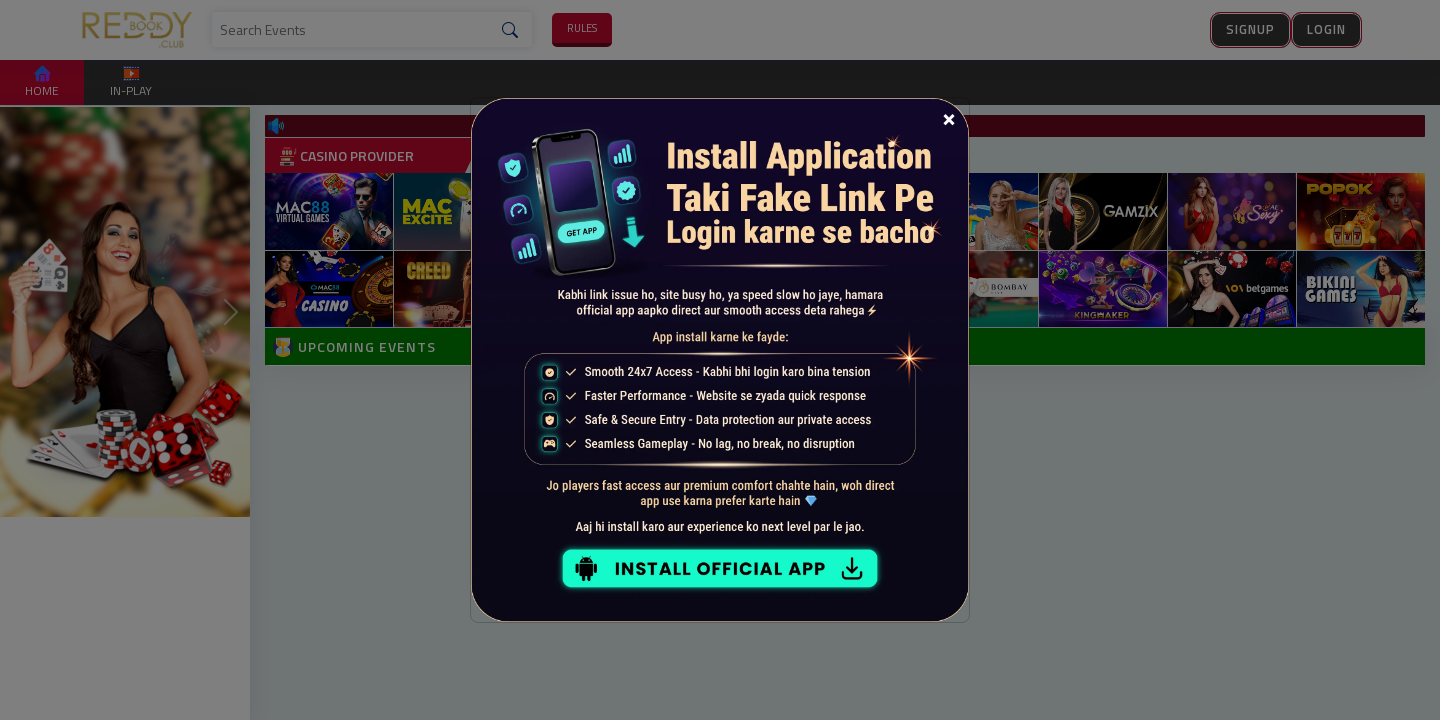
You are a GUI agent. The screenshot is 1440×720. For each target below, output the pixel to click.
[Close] (949, 118)
